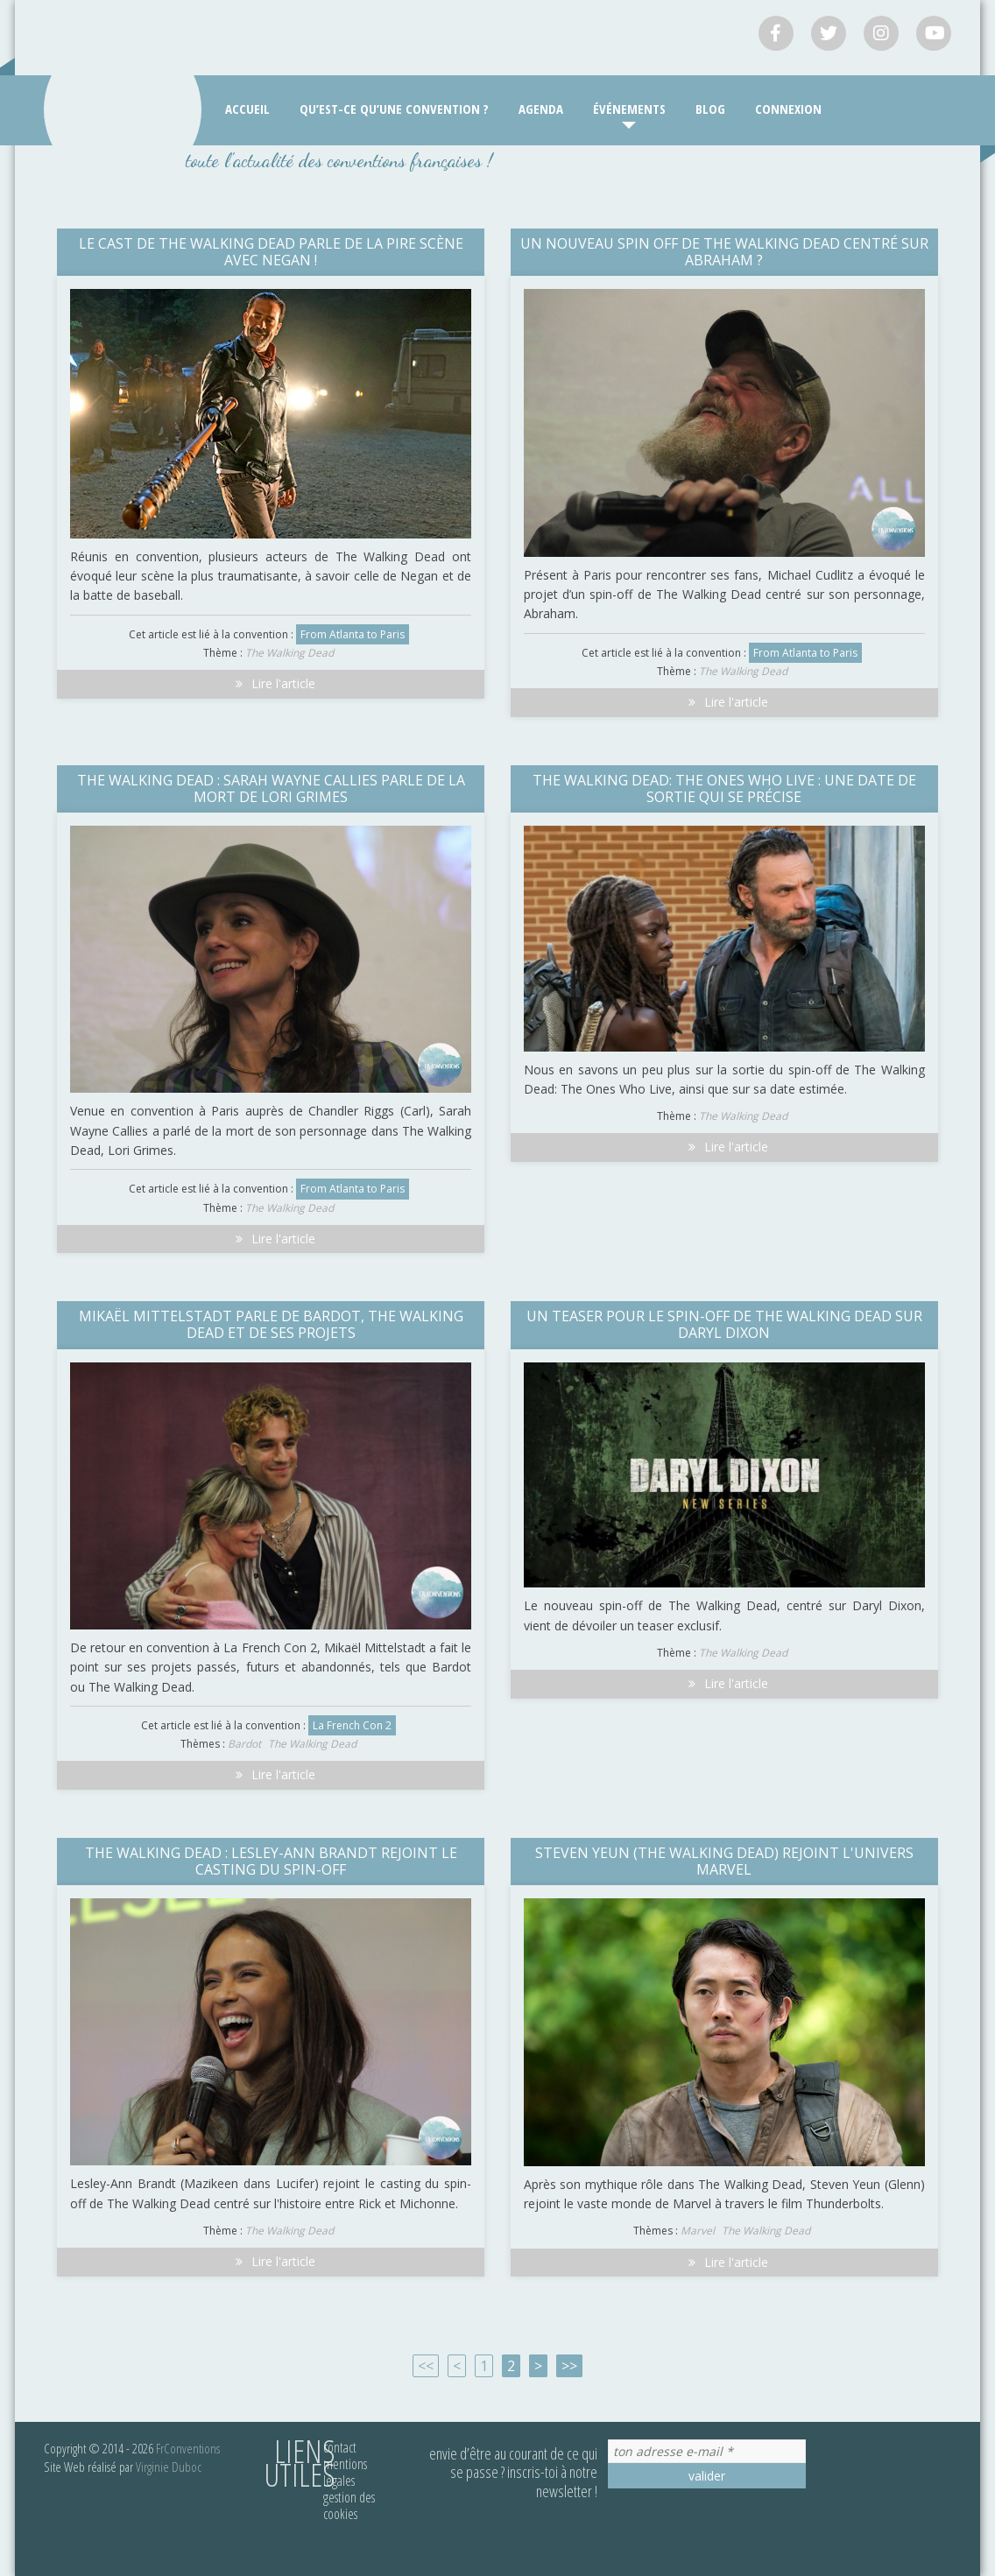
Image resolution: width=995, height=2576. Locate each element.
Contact (339, 2447)
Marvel (698, 2230)
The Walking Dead (289, 652)
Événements (629, 108)
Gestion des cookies (349, 2505)
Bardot (244, 1743)
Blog (710, 108)
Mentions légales (345, 2472)
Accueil (247, 108)
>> (569, 2365)
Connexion (788, 108)
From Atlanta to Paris (352, 634)
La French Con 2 (352, 1725)
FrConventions (188, 2448)
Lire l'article (271, 683)
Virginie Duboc (168, 2466)
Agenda (541, 108)
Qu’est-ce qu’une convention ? (394, 108)
